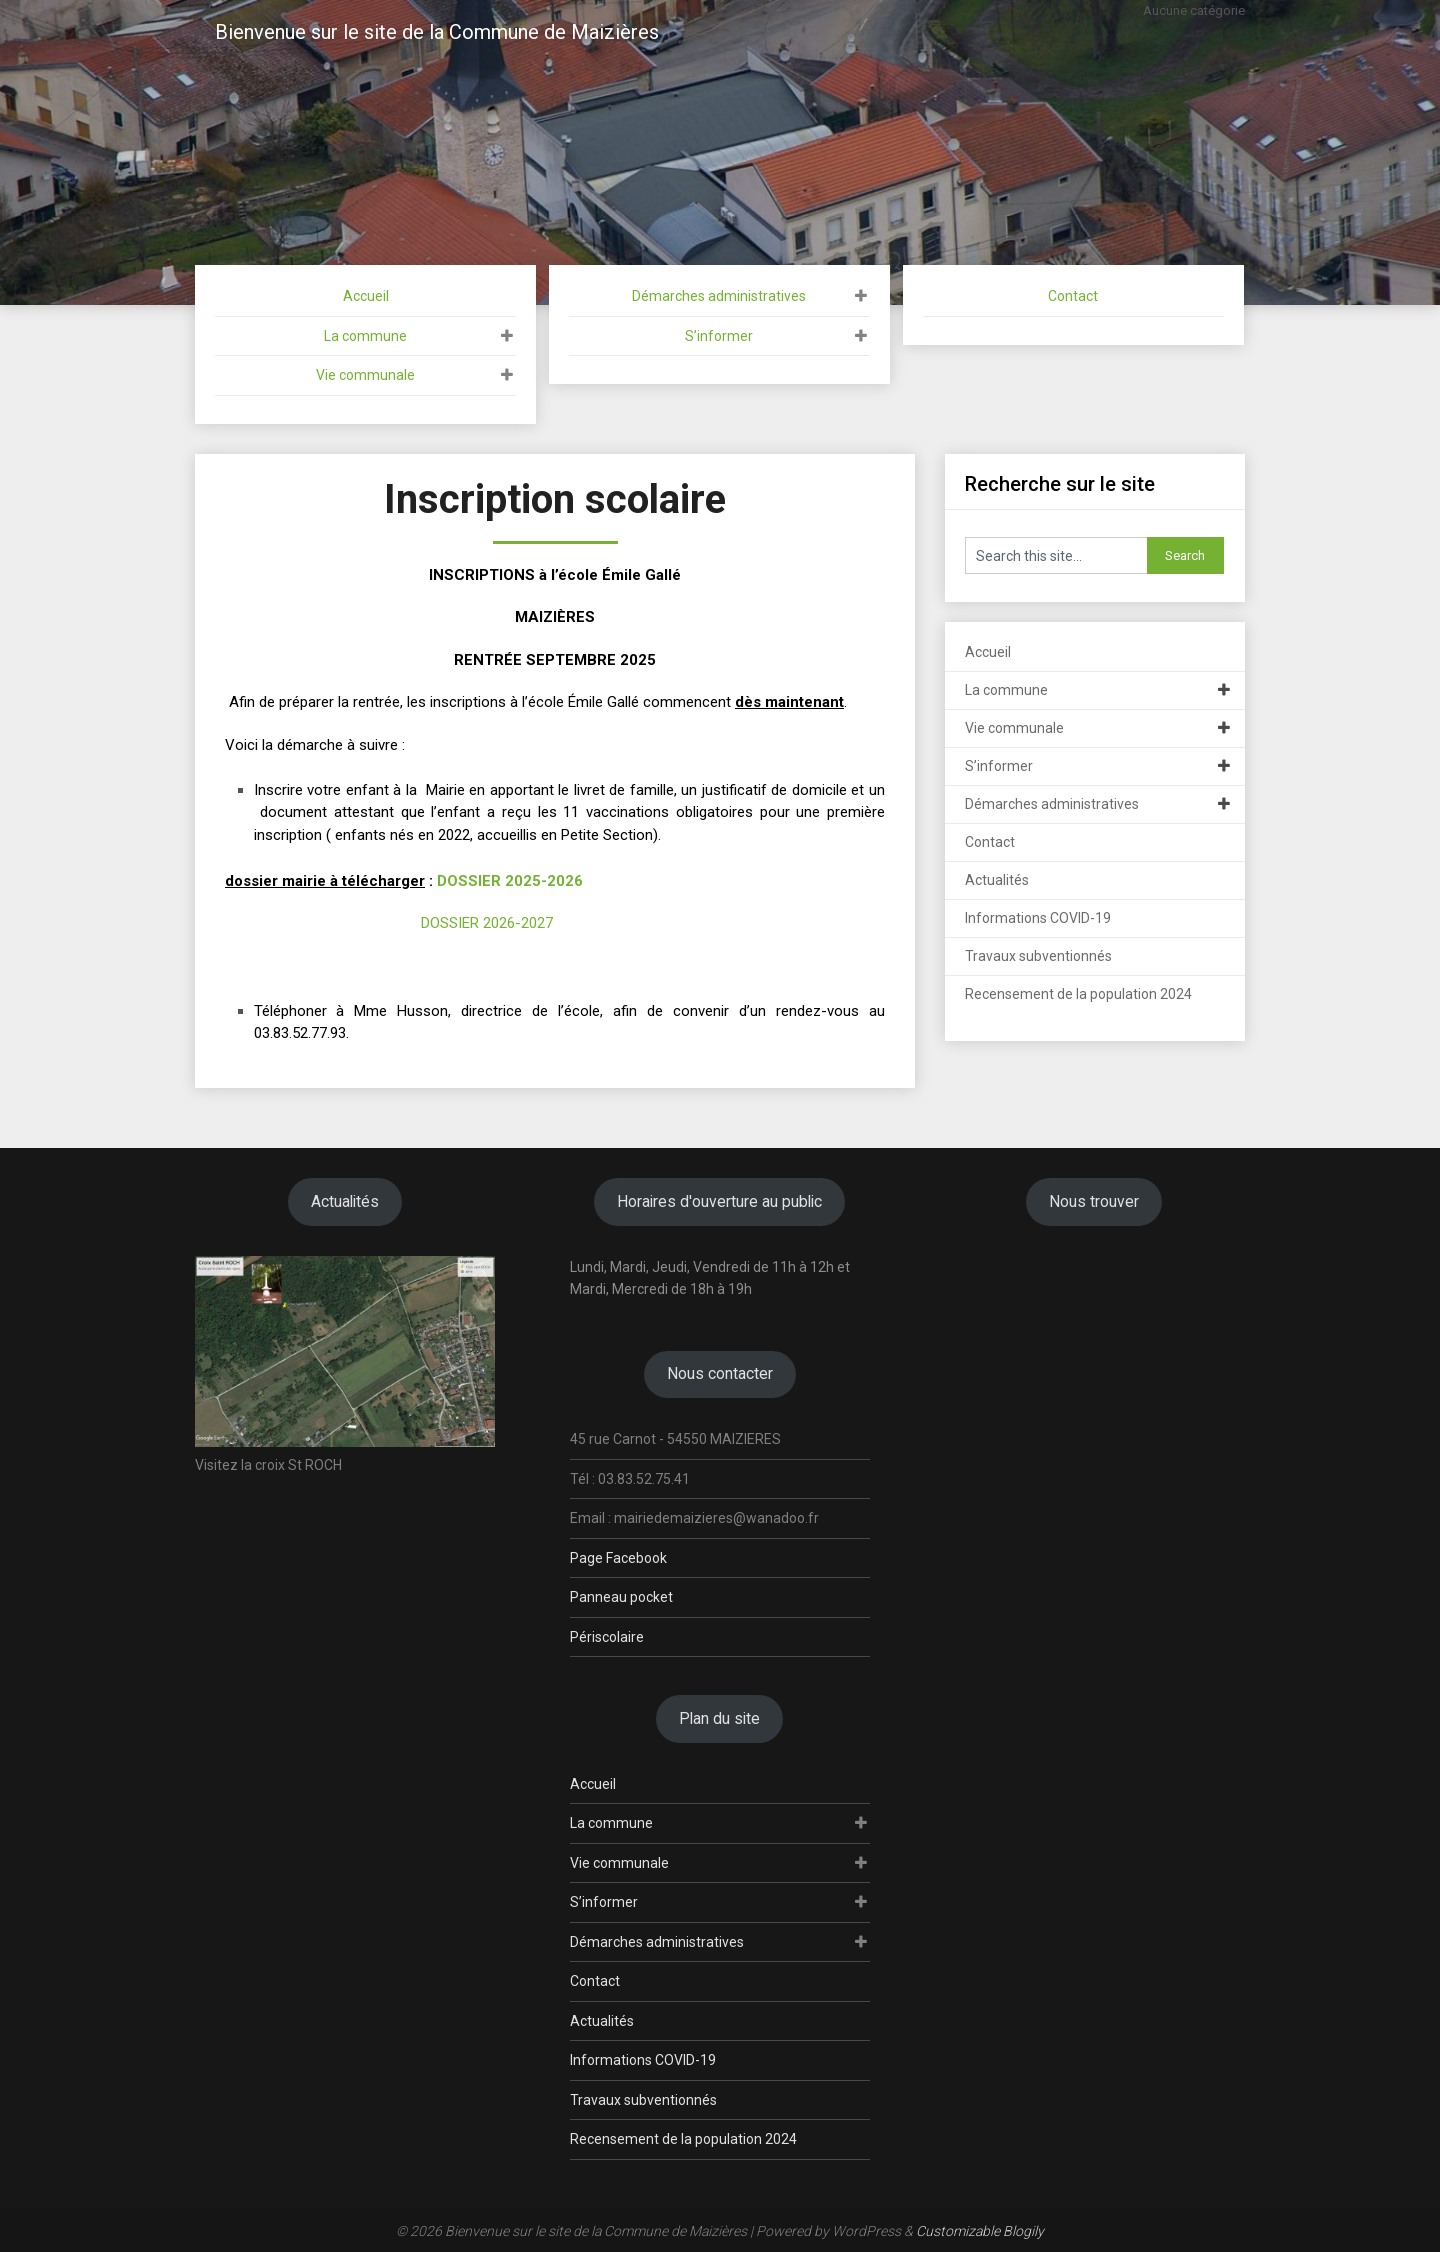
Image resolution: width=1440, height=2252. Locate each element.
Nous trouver (1094, 1201)
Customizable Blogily (980, 2231)
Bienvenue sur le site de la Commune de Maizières (437, 32)
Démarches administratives (719, 296)
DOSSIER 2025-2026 (510, 881)
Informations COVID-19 (1038, 918)
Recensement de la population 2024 (1078, 994)
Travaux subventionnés (1038, 956)
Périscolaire (607, 1637)
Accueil (366, 296)
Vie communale (365, 375)
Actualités (997, 880)
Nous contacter (720, 1373)
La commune (365, 336)
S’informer (719, 336)
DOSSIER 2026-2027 (487, 923)
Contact (1073, 296)
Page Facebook (618, 1558)
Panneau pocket (621, 1597)
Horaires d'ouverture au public (719, 1201)
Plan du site (719, 1718)
